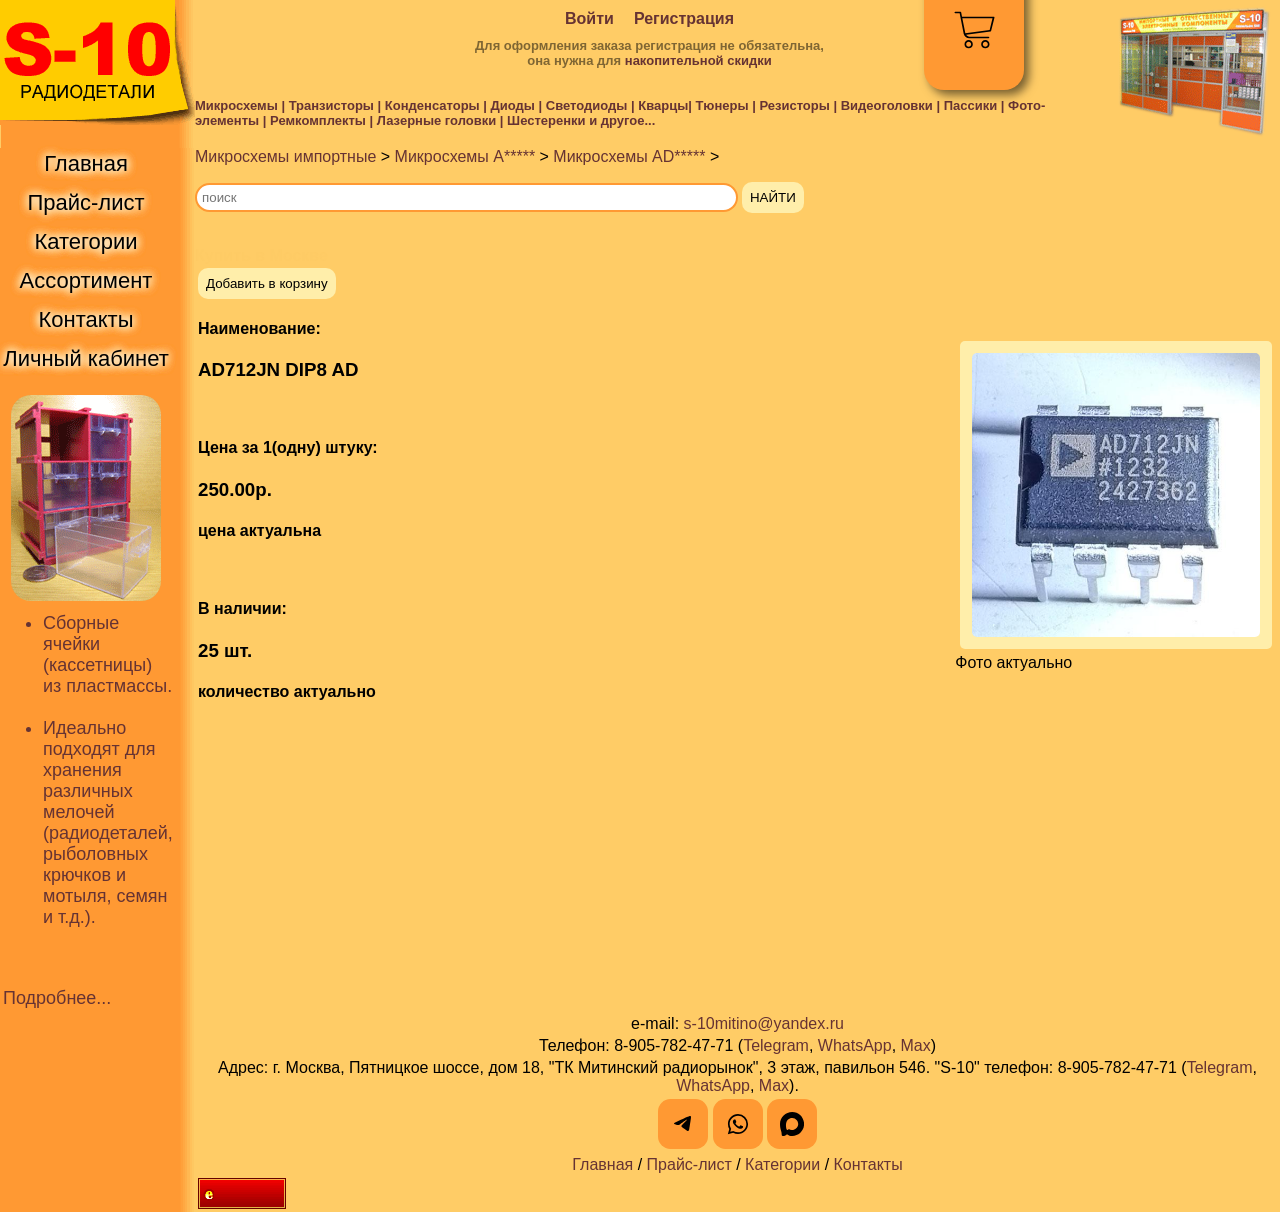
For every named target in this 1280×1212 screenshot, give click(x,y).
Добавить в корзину (267, 283)
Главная (602, 1164)
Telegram (776, 1045)
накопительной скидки (698, 60)
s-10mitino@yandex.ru (764, 1023)
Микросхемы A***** (465, 156)
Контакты (868, 1164)
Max (916, 1045)
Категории (782, 1164)
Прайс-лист (689, 1164)
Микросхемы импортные (285, 156)
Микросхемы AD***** (629, 156)
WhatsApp (855, 1045)
